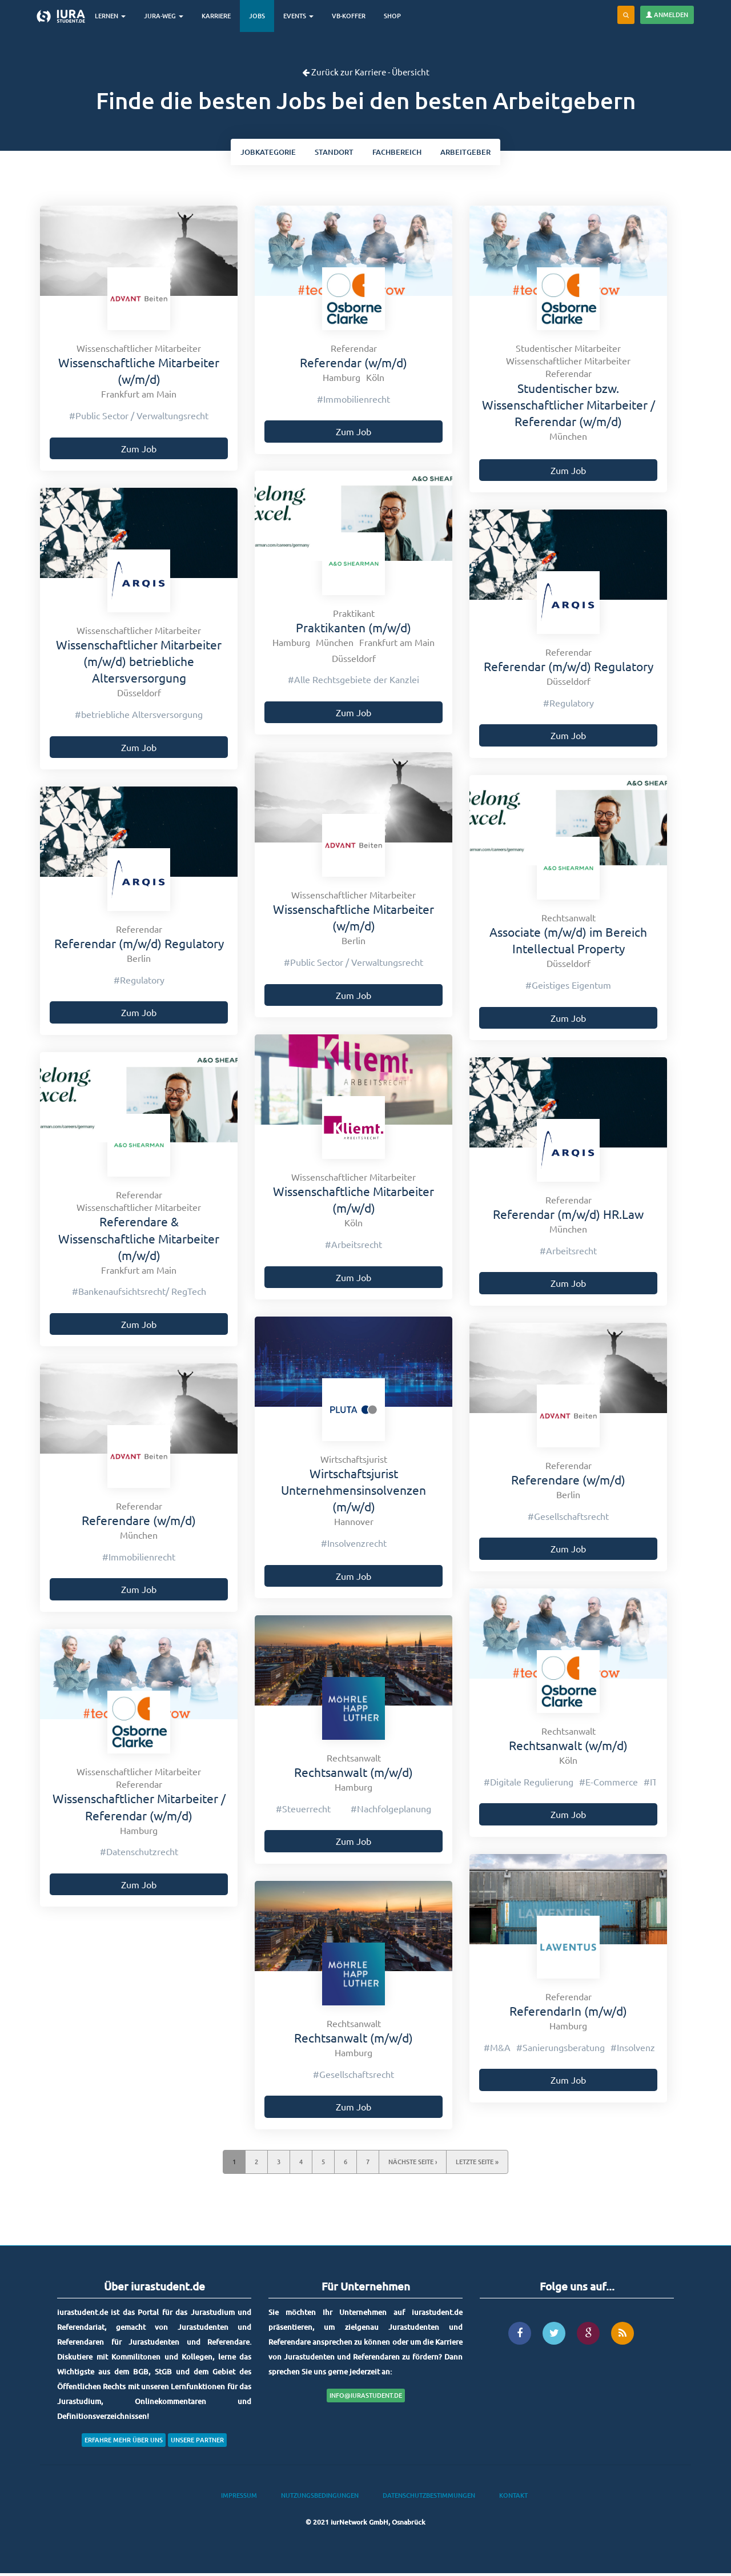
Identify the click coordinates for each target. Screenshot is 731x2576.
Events (305, 16)
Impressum (239, 2498)
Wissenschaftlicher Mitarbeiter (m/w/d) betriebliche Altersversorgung (139, 664)
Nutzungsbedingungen (320, 2498)
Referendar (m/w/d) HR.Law (568, 1217)
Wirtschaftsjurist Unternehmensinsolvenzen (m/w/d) (353, 1493)
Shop (399, 16)
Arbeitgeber (475, 153)
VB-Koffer (355, 16)
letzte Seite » (477, 2165)
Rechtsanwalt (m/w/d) (353, 1775)
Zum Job (138, 451)
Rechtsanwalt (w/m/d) (568, 1748)
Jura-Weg (170, 16)
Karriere (223, 16)
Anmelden (667, 14)
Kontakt (513, 2498)
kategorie (258, 153)
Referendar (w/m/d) (353, 365)
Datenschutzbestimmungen (429, 2498)
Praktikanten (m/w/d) (353, 630)
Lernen (117, 16)
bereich (400, 153)
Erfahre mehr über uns (124, 2443)
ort (331, 153)
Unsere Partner (197, 2443)
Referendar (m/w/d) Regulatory (568, 669)
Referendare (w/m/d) (568, 1482)
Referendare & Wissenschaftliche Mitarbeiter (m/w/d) (138, 1241)
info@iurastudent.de (366, 2399)
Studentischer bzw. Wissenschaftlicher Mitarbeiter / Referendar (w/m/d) (568, 408)
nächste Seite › (412, 2165)
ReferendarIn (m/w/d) (568, 2014)
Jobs (264, 16)
